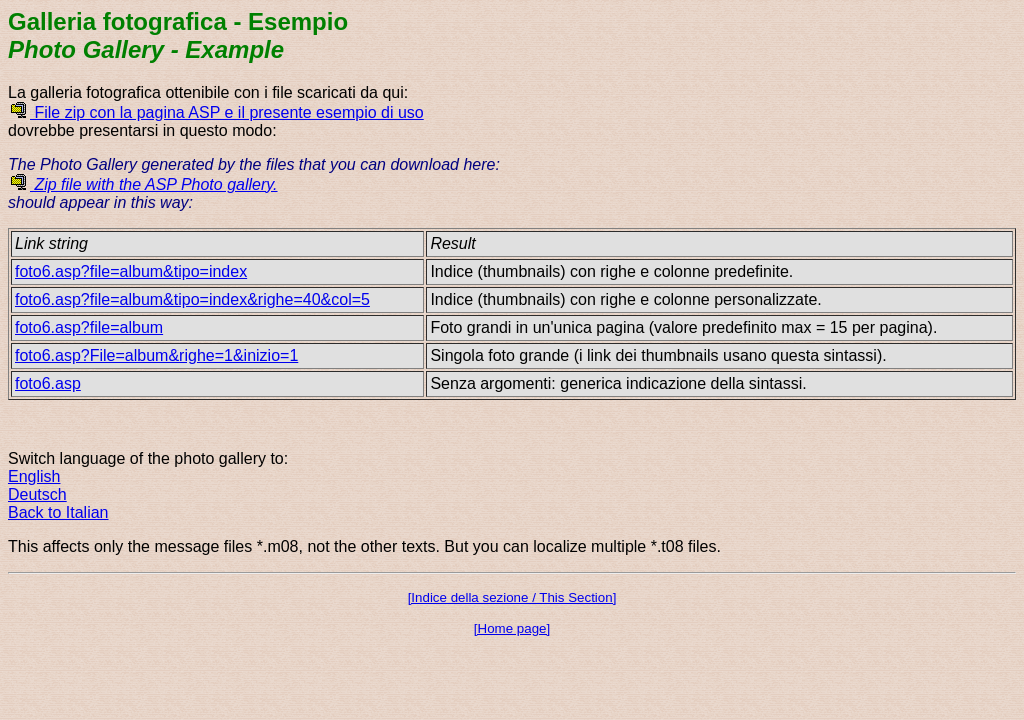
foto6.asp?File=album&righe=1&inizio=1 (156, 355)
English (34, 476)
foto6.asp (48, 383)
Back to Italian (58, 512)
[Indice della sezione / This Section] (512, 597)
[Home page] (512, 628)
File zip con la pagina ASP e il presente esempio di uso (216, 112)
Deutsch (37, 494)
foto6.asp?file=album (89, 327)
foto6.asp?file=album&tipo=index (131, 271)
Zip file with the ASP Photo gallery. (143, 184)
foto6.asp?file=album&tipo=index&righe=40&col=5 (192, 299)
